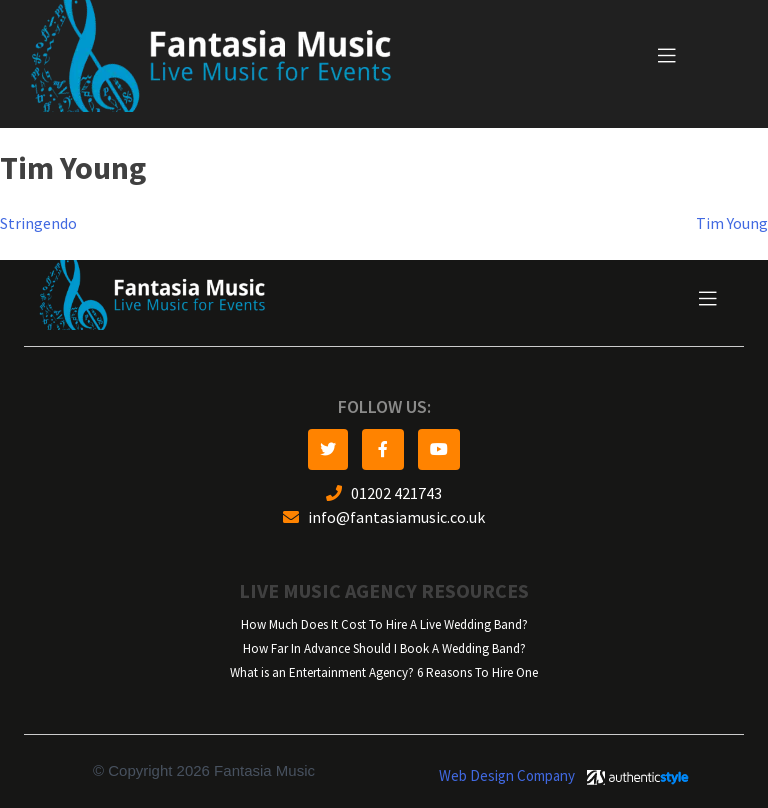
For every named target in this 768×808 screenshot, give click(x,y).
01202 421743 (384, 493)
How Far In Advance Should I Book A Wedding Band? (384, 648)
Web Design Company (507, 776)
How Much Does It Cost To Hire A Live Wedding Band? (384, 624)
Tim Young (732, 223)
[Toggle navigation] (667, 56)
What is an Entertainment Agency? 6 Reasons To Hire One (384, 672)
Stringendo (38, 223)
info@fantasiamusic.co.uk (384, 517)
